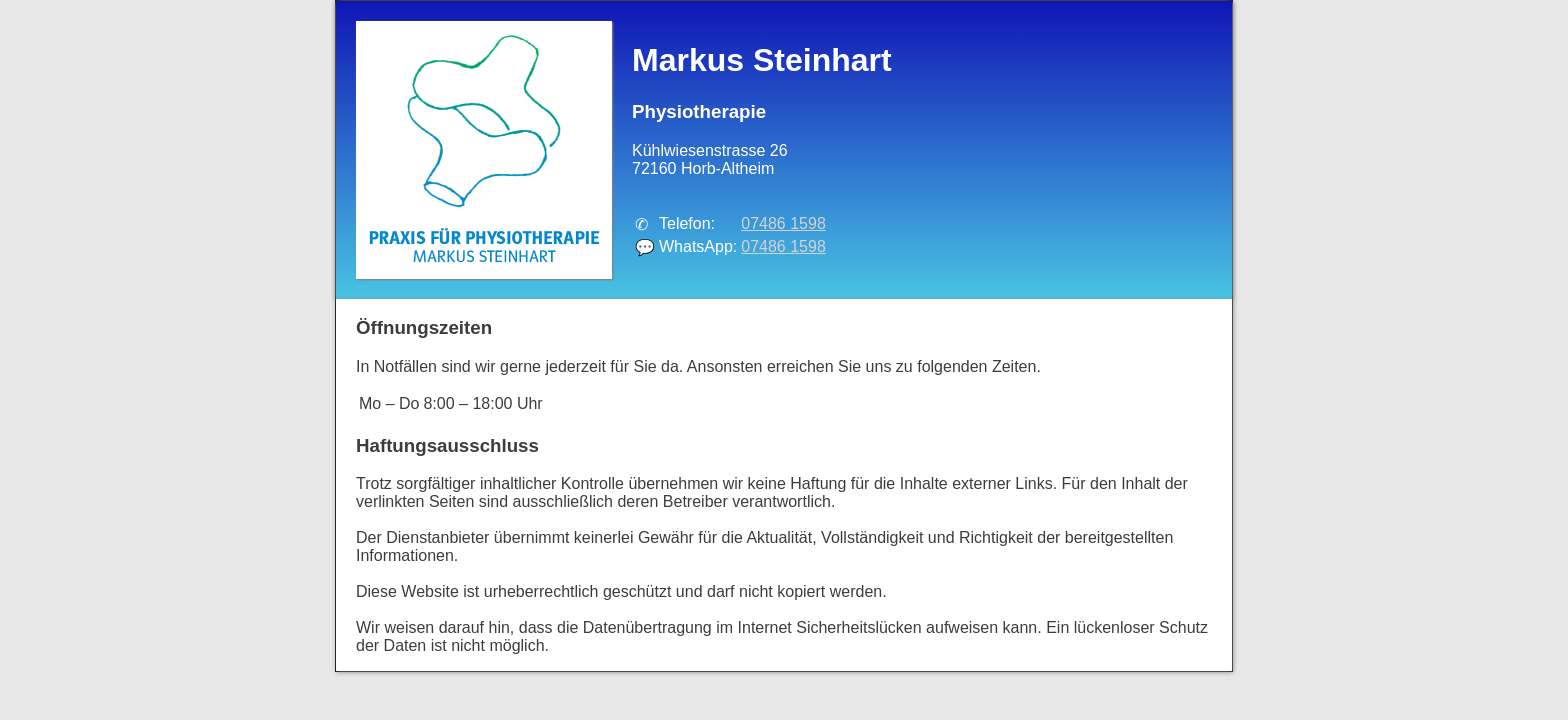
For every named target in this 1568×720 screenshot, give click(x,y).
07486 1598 (783, 223)
